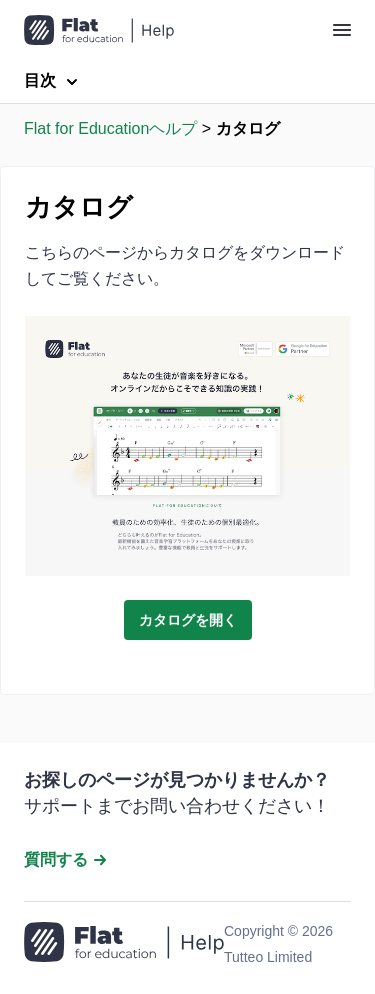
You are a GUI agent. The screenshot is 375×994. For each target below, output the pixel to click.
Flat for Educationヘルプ (110, 128)
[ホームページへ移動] (124, 944)
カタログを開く (188, 620)
